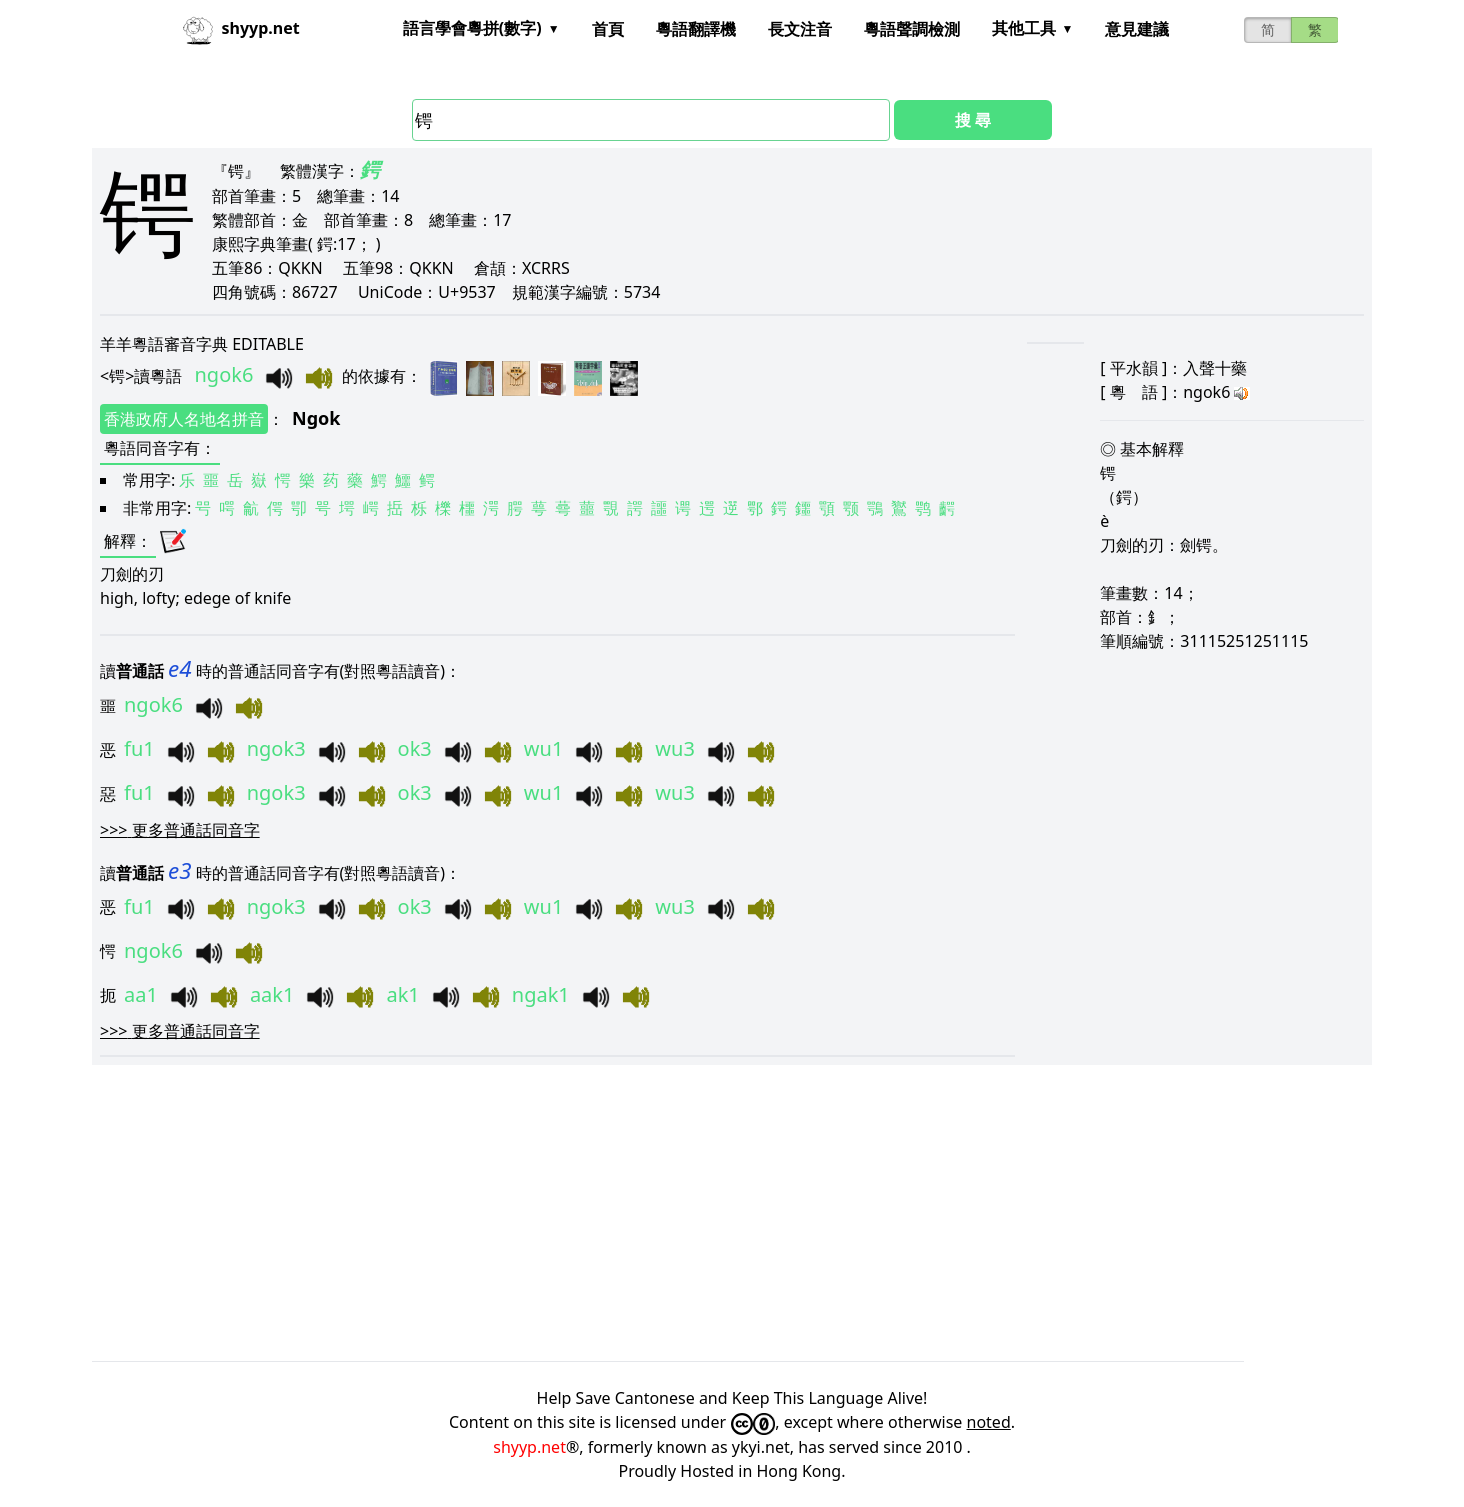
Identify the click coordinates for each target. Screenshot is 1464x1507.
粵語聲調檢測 (912, 29)
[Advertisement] (692, 1213)
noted (989, 1422)
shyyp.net (529, 1447)
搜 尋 (973, 120)
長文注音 (800, 29)
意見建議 (1137, 29)
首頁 (608, 29)
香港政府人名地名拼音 (184, 419)
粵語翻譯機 (696, 29)
